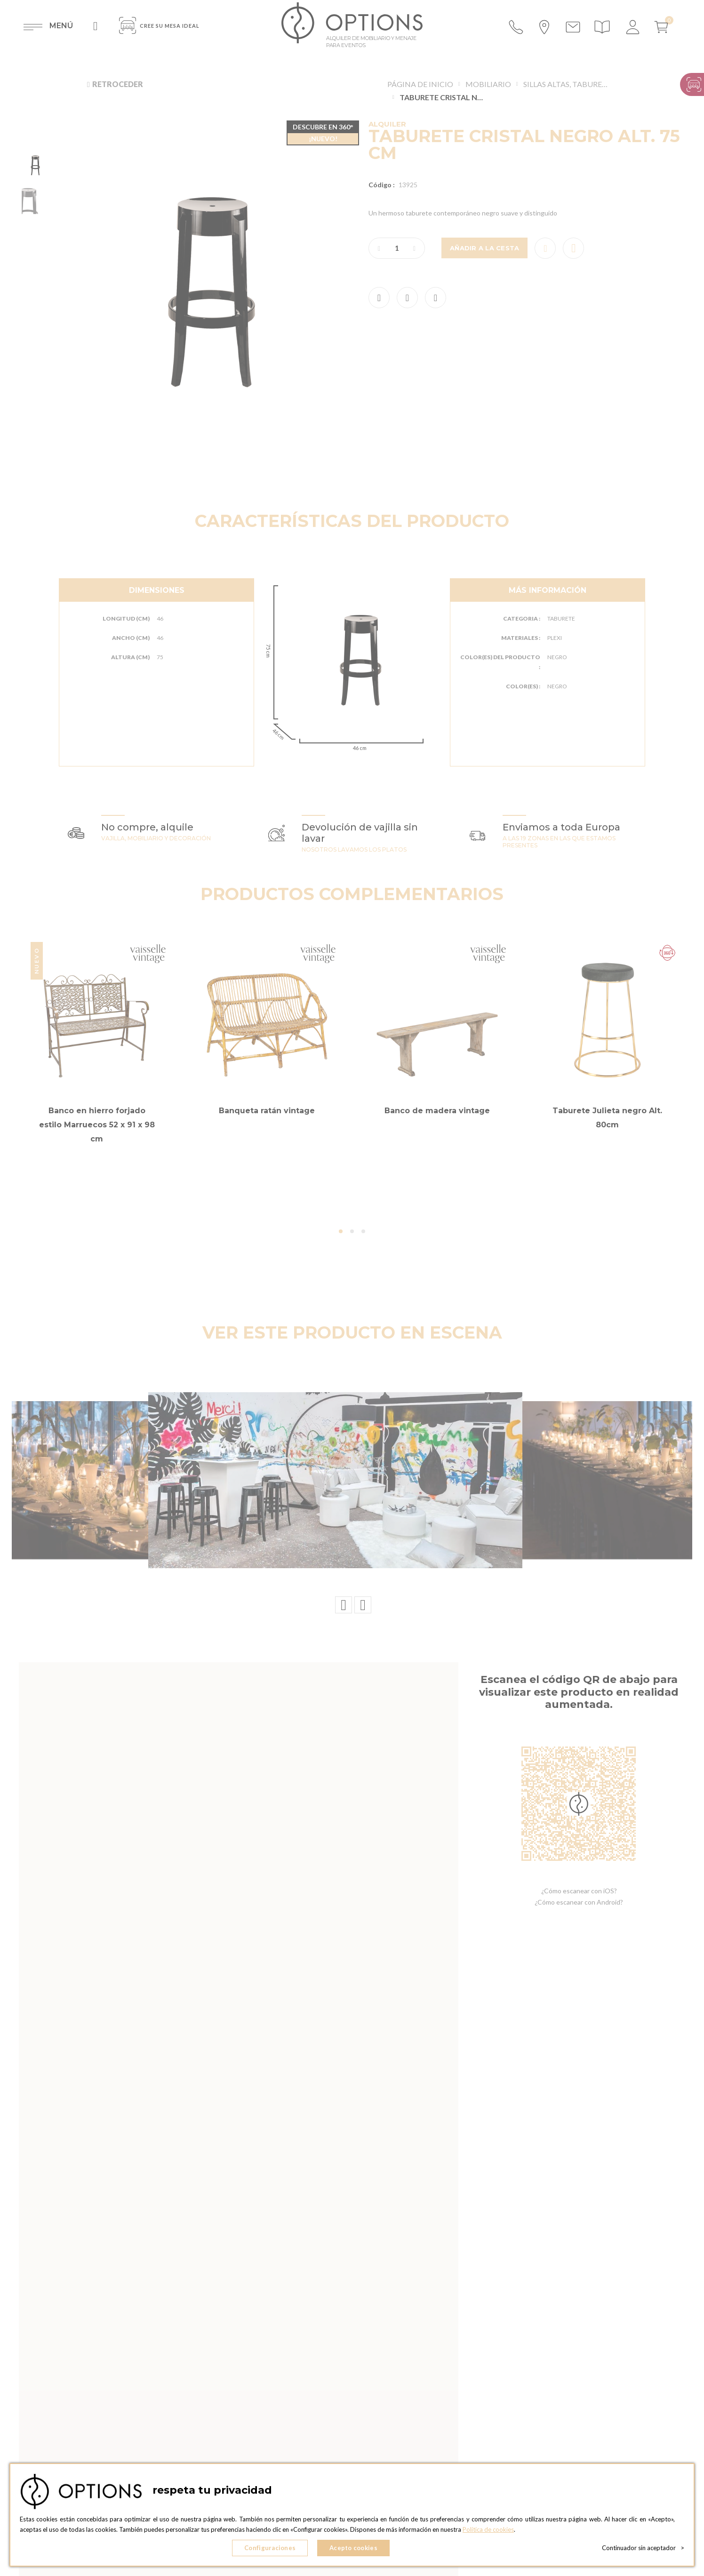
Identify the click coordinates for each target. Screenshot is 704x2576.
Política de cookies (488, 2529)
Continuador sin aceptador (643, 2548)
